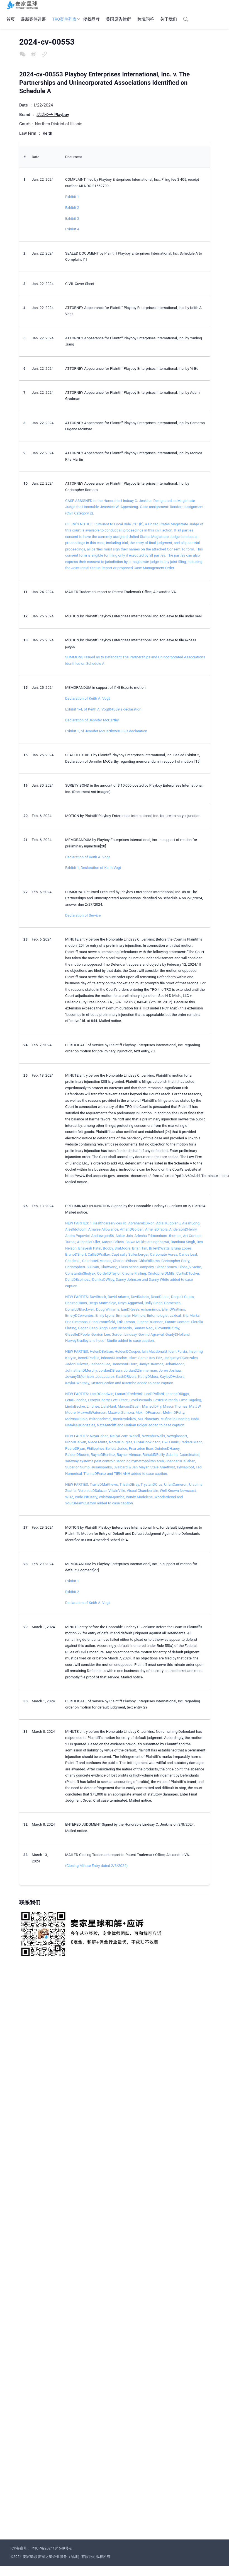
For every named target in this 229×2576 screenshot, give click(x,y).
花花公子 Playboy (52, 114)
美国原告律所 (118, 19)
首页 (10, 19)
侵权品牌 (91, 19)
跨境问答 (145, 19)
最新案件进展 (33, 19)
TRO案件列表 (64, 19)
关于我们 (168, 19)
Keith (47, 133)
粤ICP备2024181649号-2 (51, 2548)
